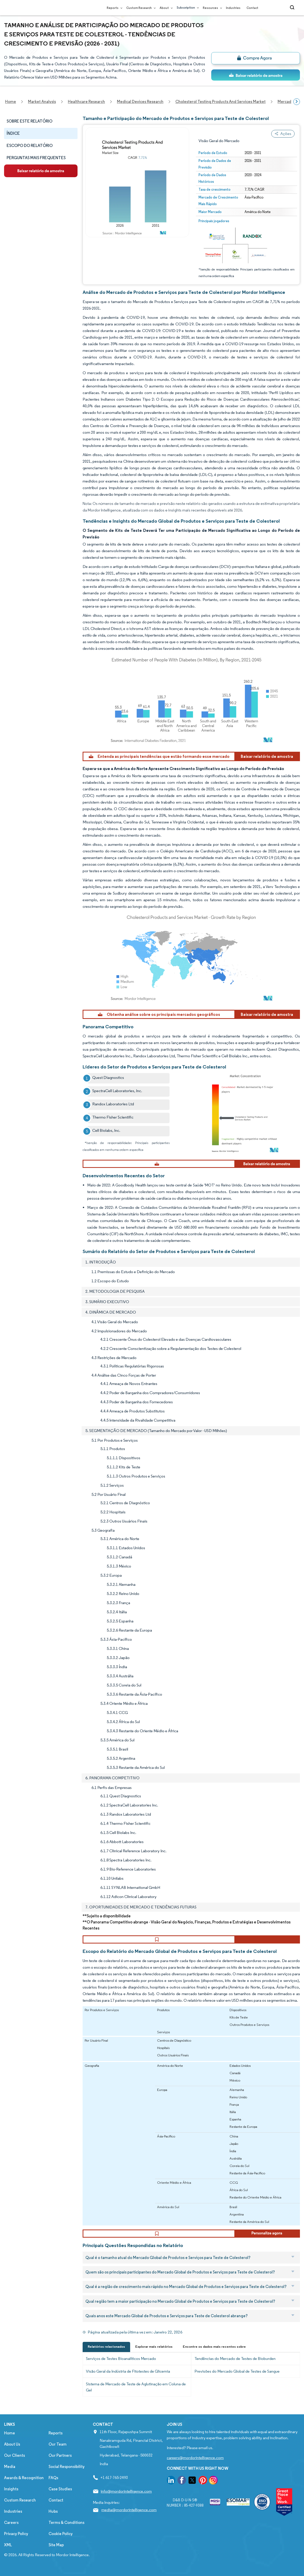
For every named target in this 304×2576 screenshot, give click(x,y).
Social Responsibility (67, 2478)
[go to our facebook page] (181, 2492)
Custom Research (140, 8)
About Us (12, 2455)
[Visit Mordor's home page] (34, 7)
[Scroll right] (296, 101)
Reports (113, 8)
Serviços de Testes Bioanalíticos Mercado (121, 2370)
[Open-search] (293, 7)
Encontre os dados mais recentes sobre (214, 2358)
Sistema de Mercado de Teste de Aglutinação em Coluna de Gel (136, 2398)
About (165, 8)
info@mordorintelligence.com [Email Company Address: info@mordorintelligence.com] (126, 2502)
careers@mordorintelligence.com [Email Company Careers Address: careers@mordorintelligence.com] (195, 2469)
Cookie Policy (61, 2545)
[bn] (255, 58)
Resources (211, 8)
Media (9, 2478)
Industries (233, 8)
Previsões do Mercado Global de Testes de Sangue (237, 2382)
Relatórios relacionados (106, 2358)
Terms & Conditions (66, 2534)
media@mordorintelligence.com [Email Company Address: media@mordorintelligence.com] (129, 2521)
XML (8, 2556)
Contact (252, 8)
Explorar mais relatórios (154, 2358)
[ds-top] (255, 75)
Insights (11, 2500)
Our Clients (14, 2466)
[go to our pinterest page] (203, 2492)
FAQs (53, 2489)
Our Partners (60, 2466)
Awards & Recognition (24, 2489)
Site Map (56, 2556)
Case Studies (60, 2500)
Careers (11, 2534)
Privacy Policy (16, 2545)
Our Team (58, 2455)
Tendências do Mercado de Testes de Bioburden (235, 2370)
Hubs (53, 2522)
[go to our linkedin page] (171, 2492)
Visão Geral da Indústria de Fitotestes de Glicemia (128, 2382)
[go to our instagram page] (213, 2492)
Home (9, 2444)
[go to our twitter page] (192, 2492)
